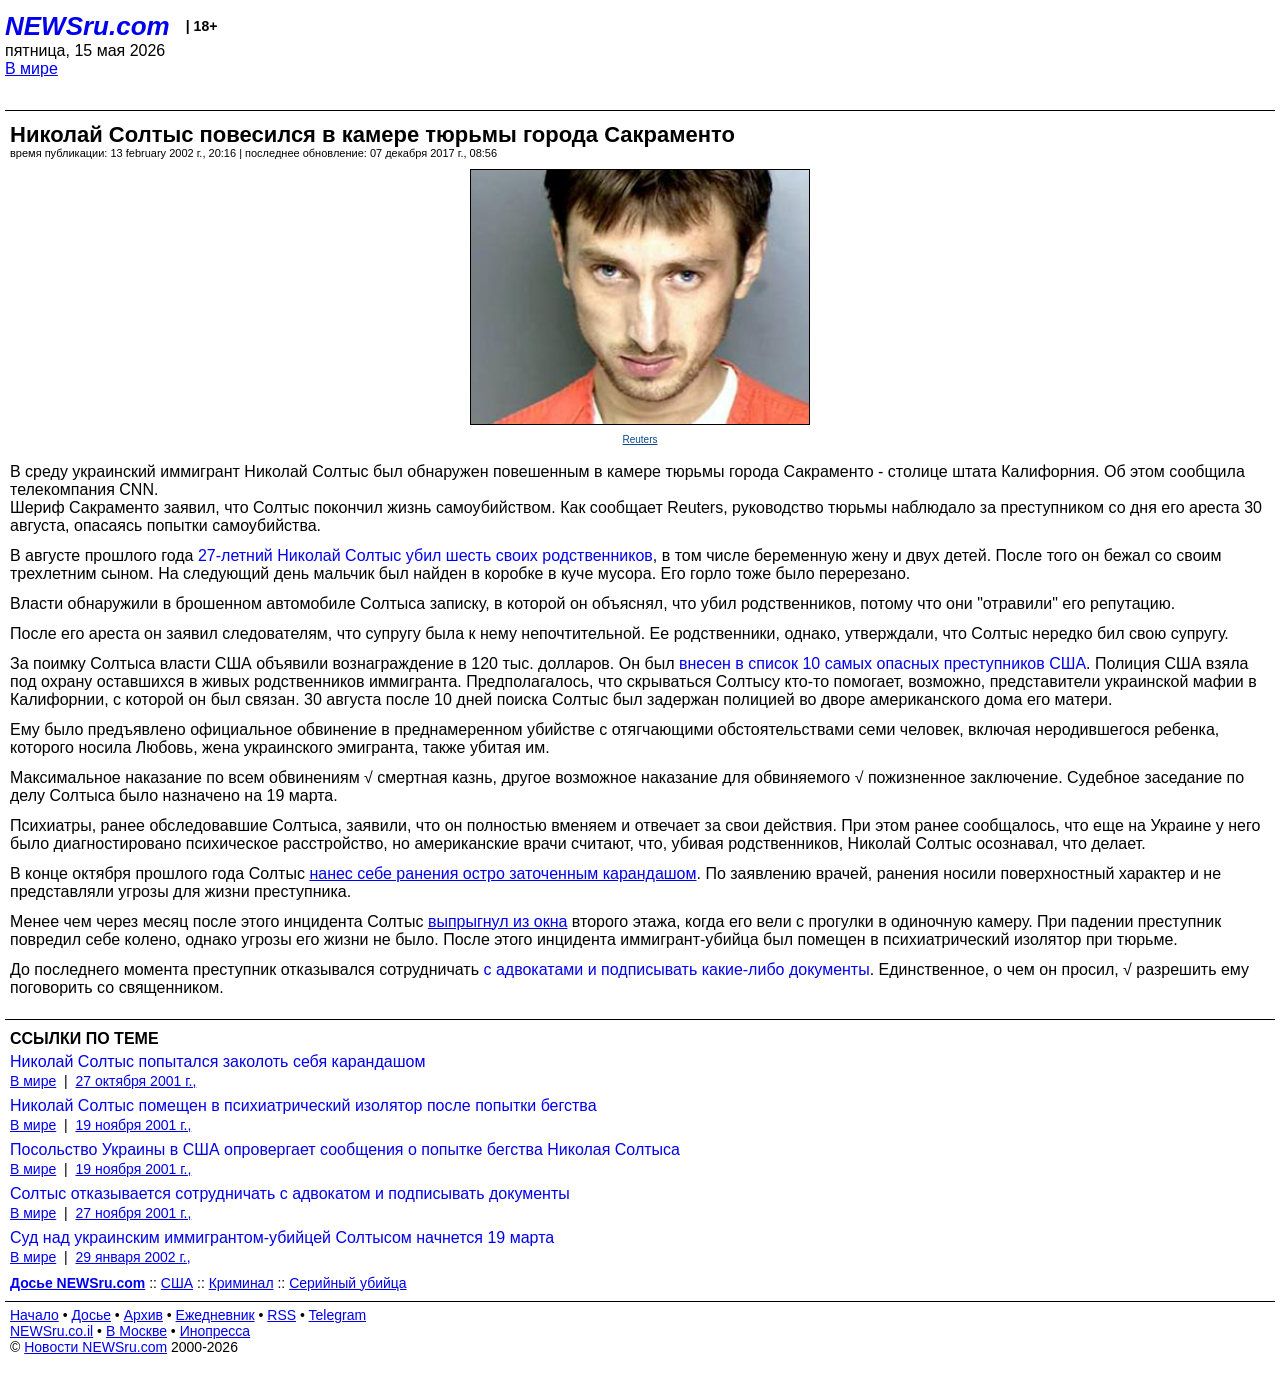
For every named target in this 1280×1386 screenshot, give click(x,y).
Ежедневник (215, 1315)
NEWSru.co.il (51, 1331)
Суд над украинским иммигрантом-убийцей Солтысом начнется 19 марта (282, 1237)
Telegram (338, 1315)
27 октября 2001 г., (135, 1081)
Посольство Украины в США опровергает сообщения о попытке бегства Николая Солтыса (345, 1149)
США (177, 1283)
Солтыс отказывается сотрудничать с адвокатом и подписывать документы (290, 1193)
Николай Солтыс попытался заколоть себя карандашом (217, 1061)
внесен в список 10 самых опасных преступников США (882, 663)
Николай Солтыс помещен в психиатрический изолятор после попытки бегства (303, 1105)
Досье (91, 1315)
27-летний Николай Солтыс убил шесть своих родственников (425, 555)
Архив (143, 1315)
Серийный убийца (347, 1283)
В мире (31, 68)
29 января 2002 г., (132, 1257)
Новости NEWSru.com (95, 1347)
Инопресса (215, 1331)
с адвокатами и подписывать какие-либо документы (676, 969)
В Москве (136, 1331)
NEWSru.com (87, 26)
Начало (34, 1315)
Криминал (241, 1283)
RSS (281, 1315)
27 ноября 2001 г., (133, 1213)
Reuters (639, 439)
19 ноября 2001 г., (133, 1125)
